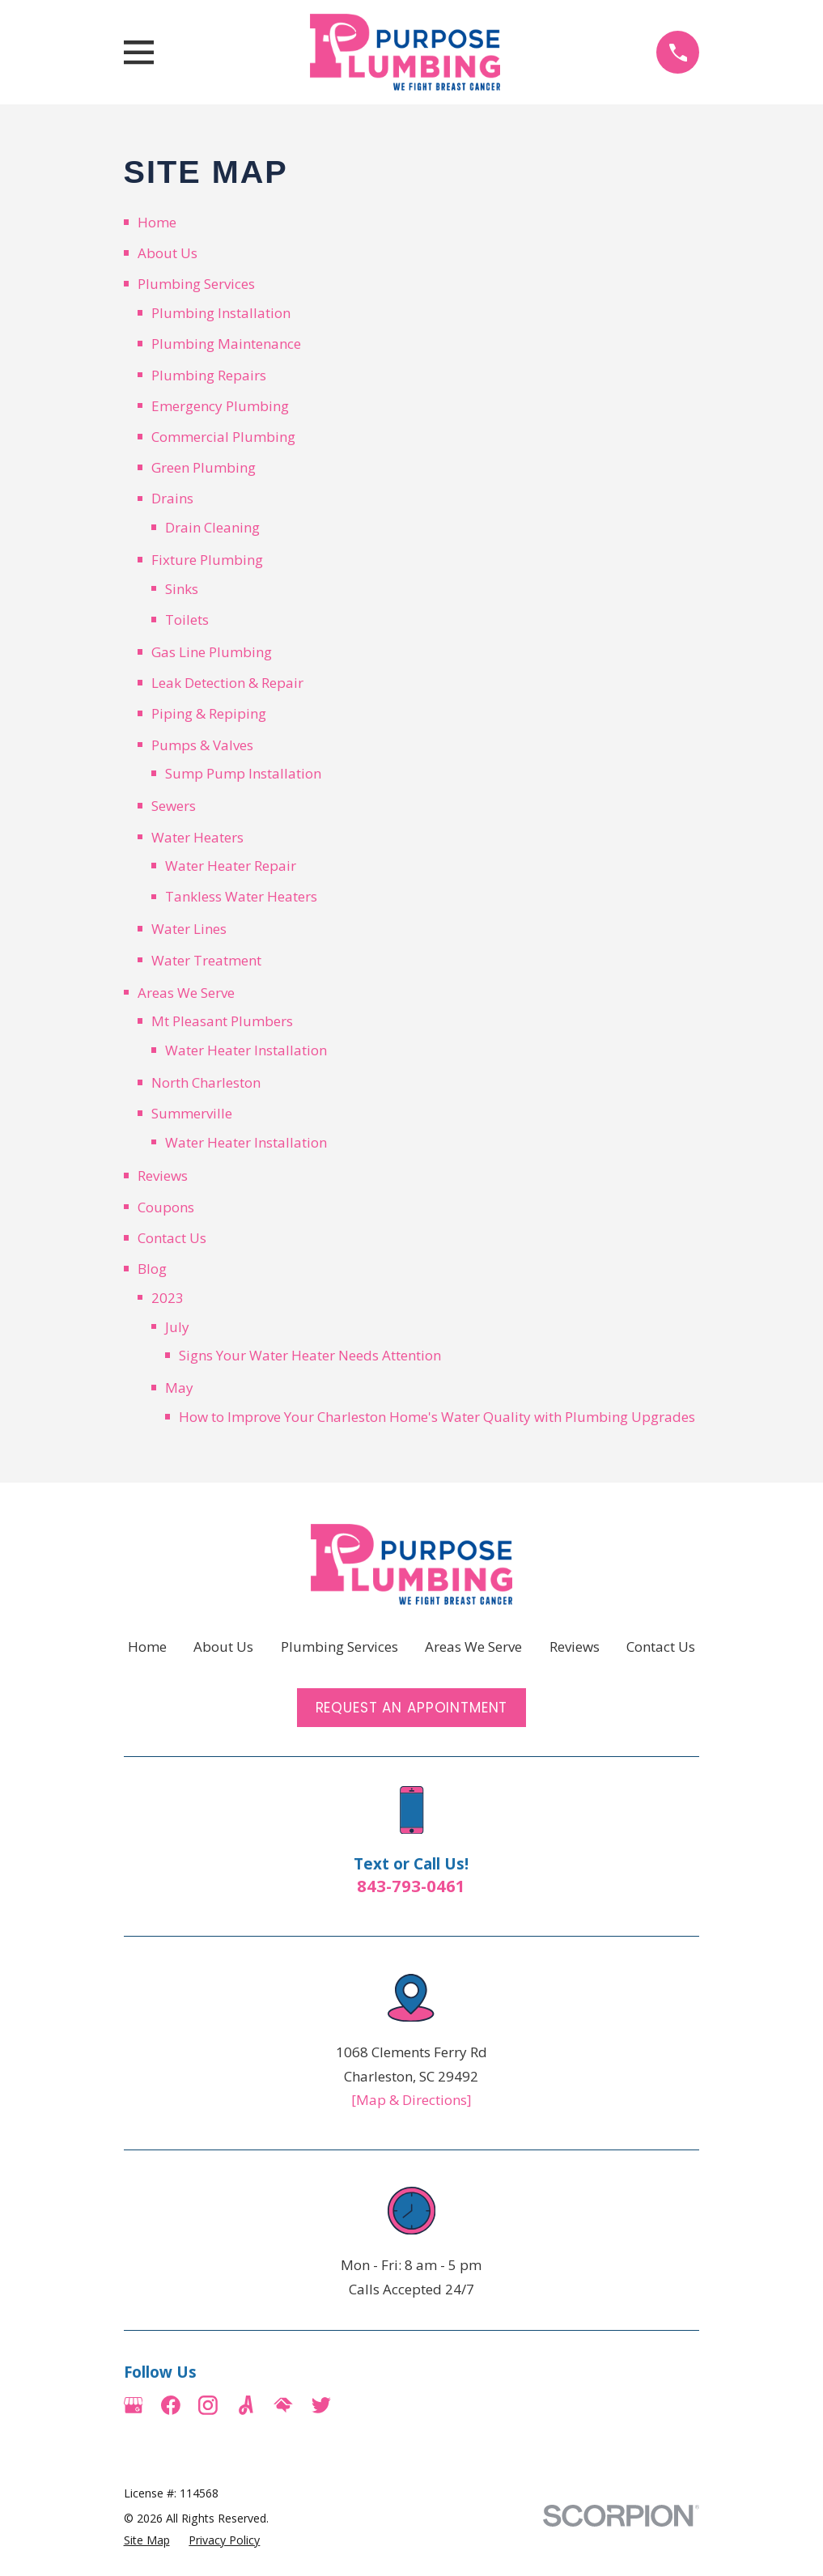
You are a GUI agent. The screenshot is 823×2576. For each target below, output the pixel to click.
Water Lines (189, 928)
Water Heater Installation (246, 1050)
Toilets (187, 619)
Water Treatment (206, 960)
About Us (167, 253)
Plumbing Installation (221, 312)
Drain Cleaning (212, 527)
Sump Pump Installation (243, 773)
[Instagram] (208, 2405)
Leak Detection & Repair (227, 682)
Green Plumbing (203, 467)
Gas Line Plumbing (211, 652)
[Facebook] (170, 2405)
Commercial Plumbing (223, 436)
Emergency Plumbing (220, 406)
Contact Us (172, 1238)
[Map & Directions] (411, 2099)
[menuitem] (147, 2541)
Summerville (191, 1113)
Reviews (163, 1175)
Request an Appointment (412, 1707)
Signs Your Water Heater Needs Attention (310, 1355)
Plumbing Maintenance (226, 343)
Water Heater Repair (230, 865)
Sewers (173, 805)
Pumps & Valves (202, 745)
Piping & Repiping (208, 713)
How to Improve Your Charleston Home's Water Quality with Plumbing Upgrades (437, 1416)
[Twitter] (321, 2405)
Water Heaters (197, 837)
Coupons (166, 1207)
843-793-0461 (411, 1885)
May (179, 1387)
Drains (172, 498)
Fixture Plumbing (207, 559)
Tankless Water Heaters (241, 896)
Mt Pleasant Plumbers (222, 1021)
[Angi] (246, 2405)
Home (157, 222)
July (177, 1327)
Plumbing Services (196, 283)
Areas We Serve (186, 992)
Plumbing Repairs (208, 375)
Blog (152, 1268)
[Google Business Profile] (133, 2405)
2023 (167, 1297)
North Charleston (206, 1082)
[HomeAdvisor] (283, 2405)
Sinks (181, 588)
